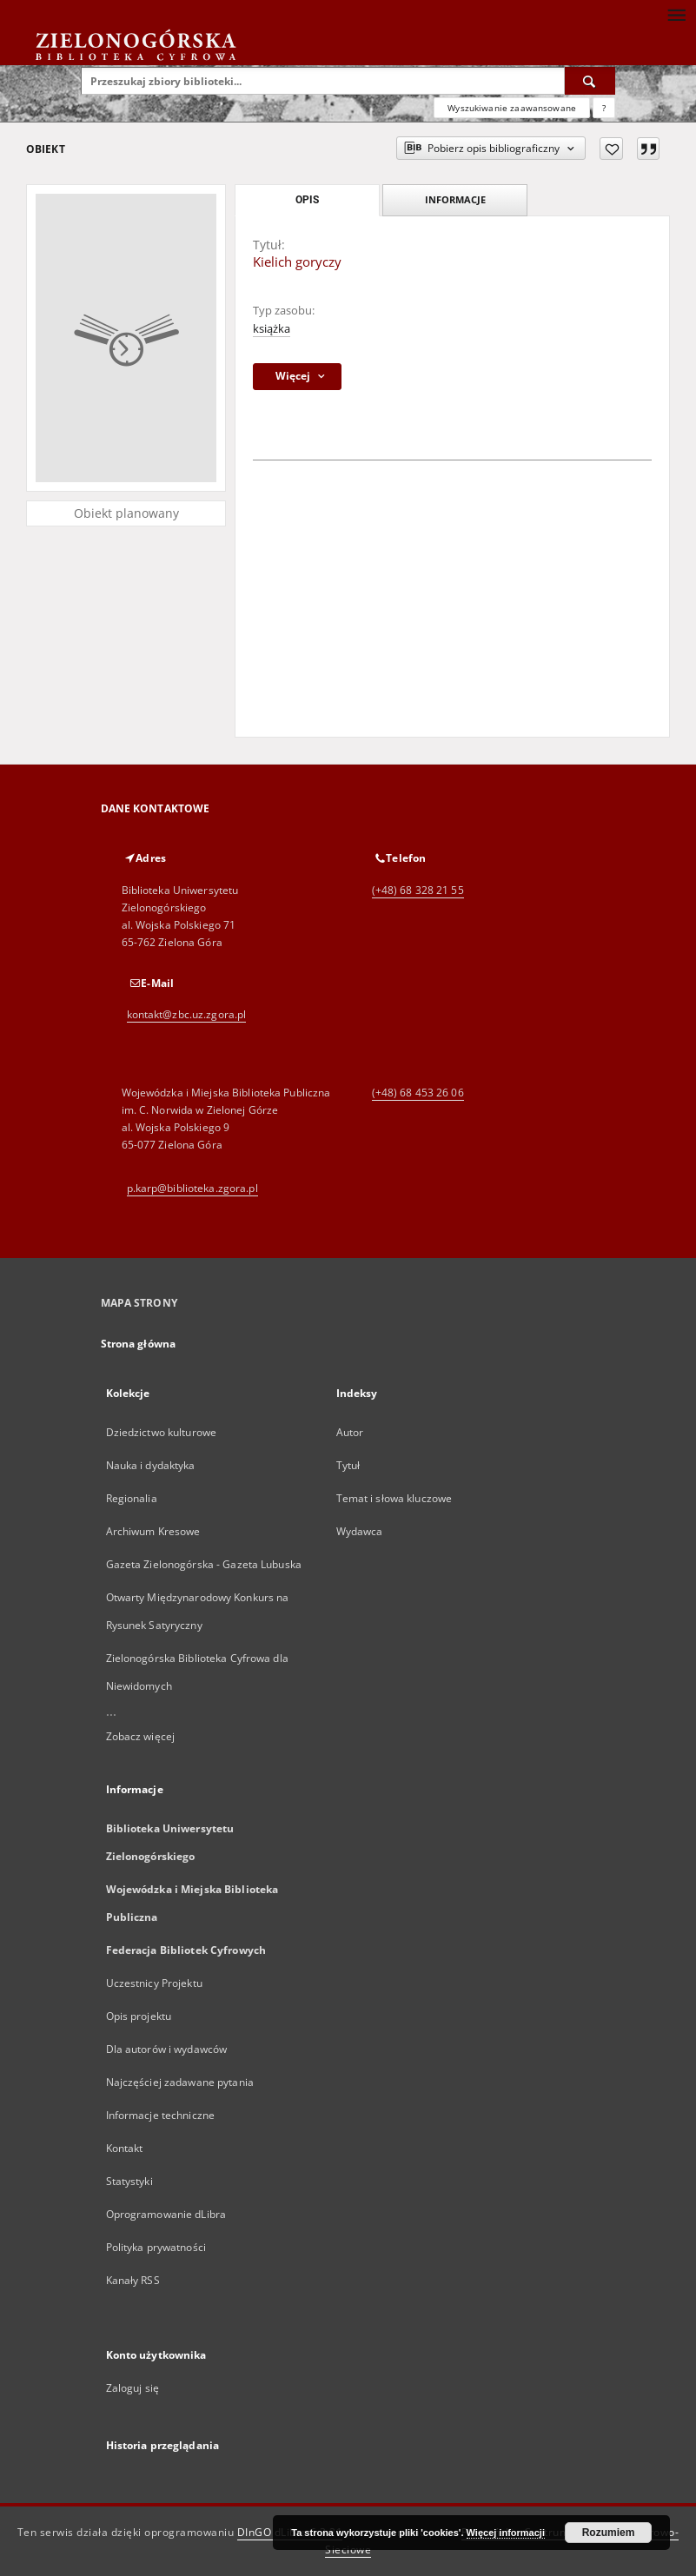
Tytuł (348, 1465)
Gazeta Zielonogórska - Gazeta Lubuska (204, 1564)
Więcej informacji (506, 2532)
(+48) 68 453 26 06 (418, 1092)
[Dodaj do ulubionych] (611, 148)
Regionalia (131, 1498)
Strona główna (138, 1343)
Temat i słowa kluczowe (394, 1498)
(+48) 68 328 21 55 (418, 890)
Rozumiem (608, 2532)
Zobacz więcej (141, 1736)
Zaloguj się (133, 2388)
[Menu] (676, 14)
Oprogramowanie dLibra (166, 2214)
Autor (350, 1432)
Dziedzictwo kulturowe (161, 1432)
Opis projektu (139, 2016)
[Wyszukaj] (590, 81)
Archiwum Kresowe (153, 1531)
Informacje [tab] (455, 199)
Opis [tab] (307, 200)
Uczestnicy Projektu (154, 1983)
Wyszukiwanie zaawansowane (511, 108)
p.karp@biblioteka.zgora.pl (192, 1188)
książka (271, 328)
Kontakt (124, 2148)
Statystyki (129, 2181)
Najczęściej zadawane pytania (180, 2082)
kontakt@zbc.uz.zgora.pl (187, 1014)
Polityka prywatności (156, 2247)
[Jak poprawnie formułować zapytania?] (604, 107)
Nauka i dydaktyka (151, 1465)
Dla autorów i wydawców (167, 2049)
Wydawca (359, 1531)
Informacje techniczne (160, 2115)
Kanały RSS (133, 2280)
